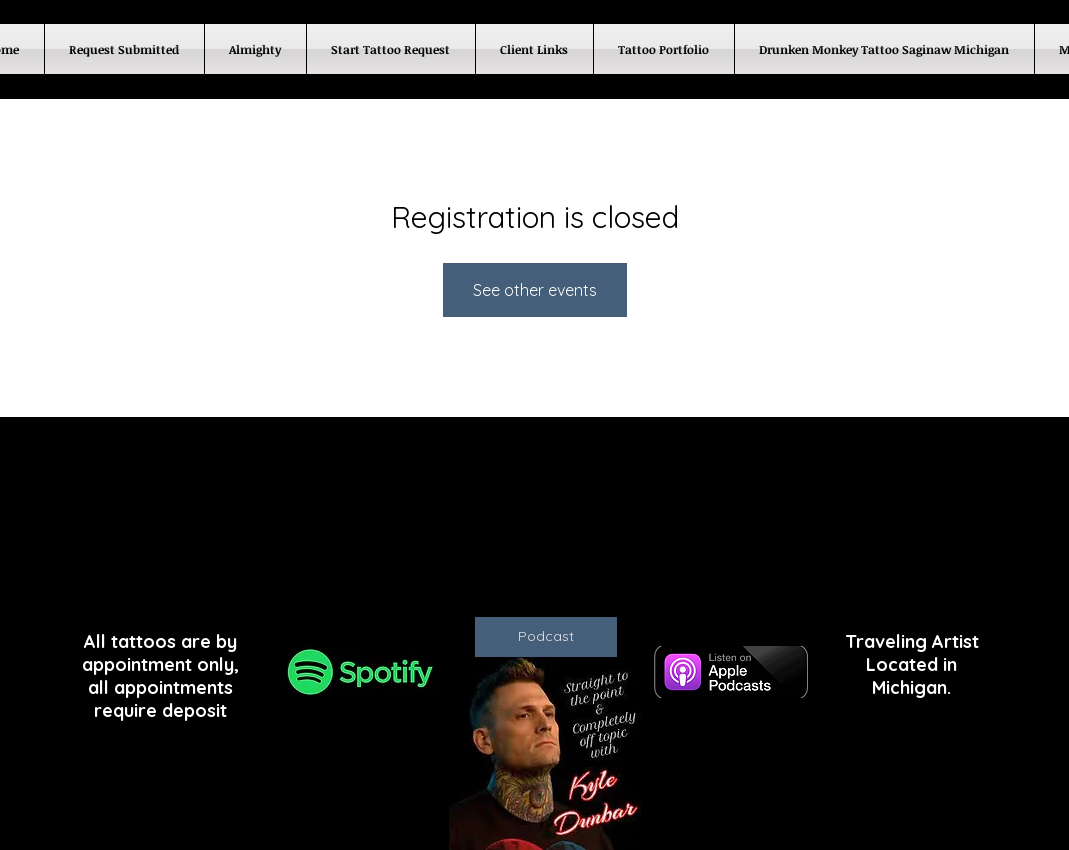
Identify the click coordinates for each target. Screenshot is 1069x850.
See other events (535, 290)
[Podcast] (546, 637)
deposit (194, 710)
